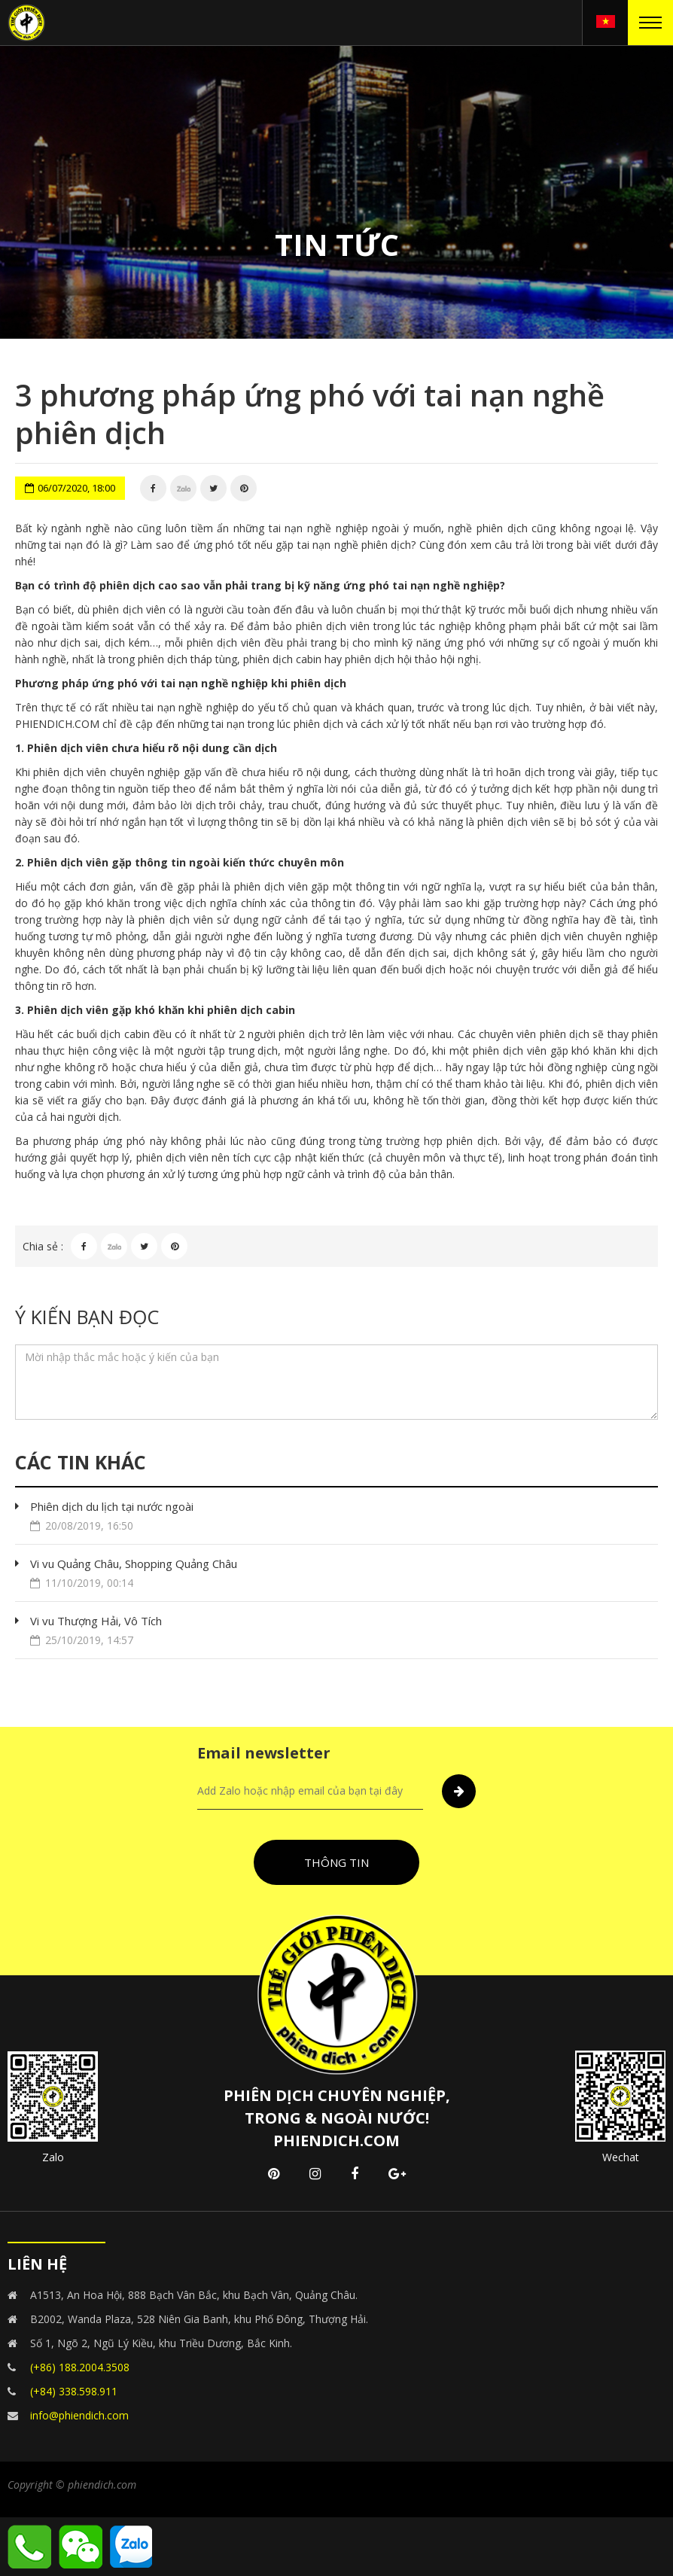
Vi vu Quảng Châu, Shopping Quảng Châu (344, 1573)
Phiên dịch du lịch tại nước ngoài (344, 1516)
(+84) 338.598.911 (73, 2391)
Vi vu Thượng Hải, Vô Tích (344, 1631)
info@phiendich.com (79, 2415)
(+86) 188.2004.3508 (79, 2367)
